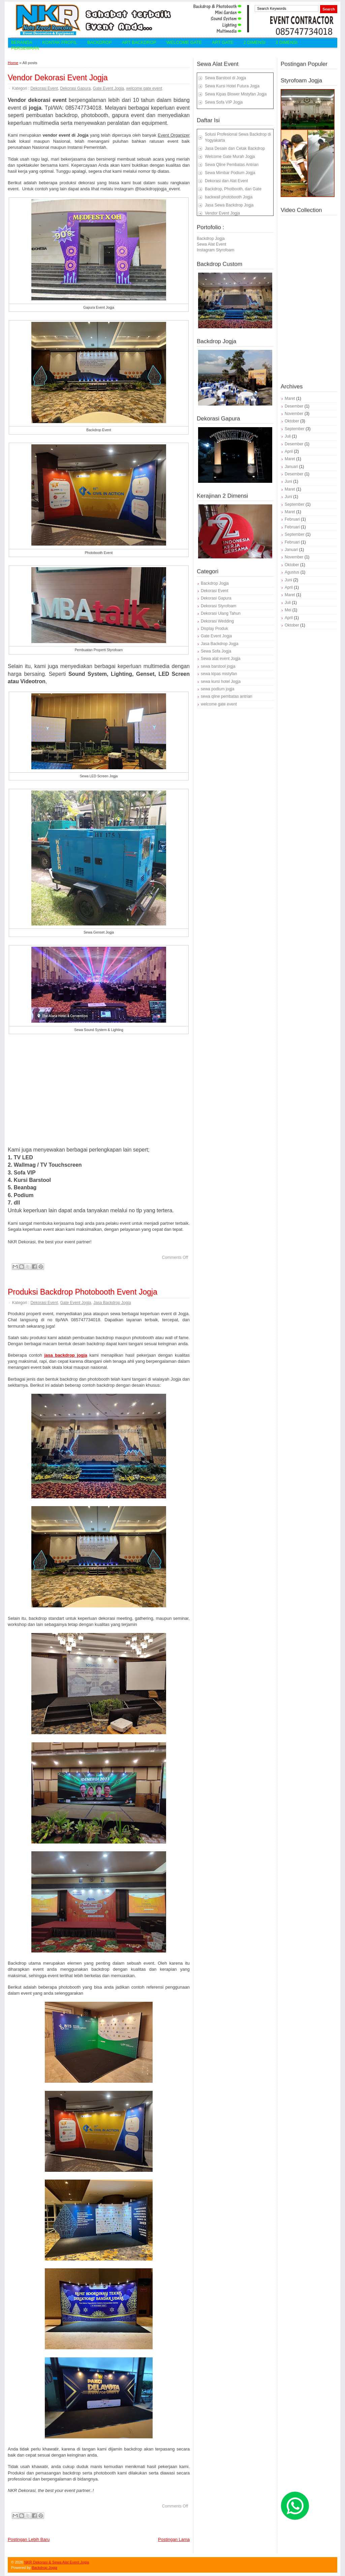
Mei (288, 610)
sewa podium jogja (217, 689)
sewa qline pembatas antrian (226, 696)
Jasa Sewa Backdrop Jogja (229, 205)
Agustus (292, 572)
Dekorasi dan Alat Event (226, 180)
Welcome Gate (184, 42)
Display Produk (214, 628)
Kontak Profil (59, 42)
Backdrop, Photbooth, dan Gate (233, 189)
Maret (290, 398)
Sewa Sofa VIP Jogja (224, 102)
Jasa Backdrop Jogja (112, 1302)
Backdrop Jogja (211, 238)
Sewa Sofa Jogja (216, 651)
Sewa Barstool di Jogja (225, 78)
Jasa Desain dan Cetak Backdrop (235, 148)
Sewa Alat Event (211, 244)
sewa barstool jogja (218, 666)
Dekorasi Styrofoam (218, 606)
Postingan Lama (174, 2539)
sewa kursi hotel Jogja (221, 681)
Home (13, 62)
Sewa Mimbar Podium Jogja (230, 172)
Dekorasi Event (44, 88)
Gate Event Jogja (108, 88)
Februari (292, 519)
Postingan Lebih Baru (29, 2539)
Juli (288, 436)
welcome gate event (144, 88)
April (289, 451)
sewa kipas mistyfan (219, 673)
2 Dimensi (254, 42)
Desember (294, 406)
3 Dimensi (286, 42)
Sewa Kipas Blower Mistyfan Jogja (235, 94)
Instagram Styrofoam (215, 250)
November (294, 413)
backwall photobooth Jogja (228, 197)
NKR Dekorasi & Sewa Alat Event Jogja (56, 2562)
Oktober (292, 421)
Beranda (21, 42)
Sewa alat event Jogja (220, 658)
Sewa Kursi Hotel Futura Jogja (232, 86)
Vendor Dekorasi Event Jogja (58, 77)
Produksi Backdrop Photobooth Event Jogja (82, 1291)
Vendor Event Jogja (222, 213)
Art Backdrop (139, 42)
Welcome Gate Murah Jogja (230, 156)
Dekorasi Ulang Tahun (221, 613)
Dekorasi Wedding (217, 621)
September (295, 428)
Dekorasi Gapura (75, 88)
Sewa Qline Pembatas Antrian (231, 164)
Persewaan (25, 48)
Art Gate (222, 42)
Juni (288, 481)
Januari (291, 466)
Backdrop (99, 42)
